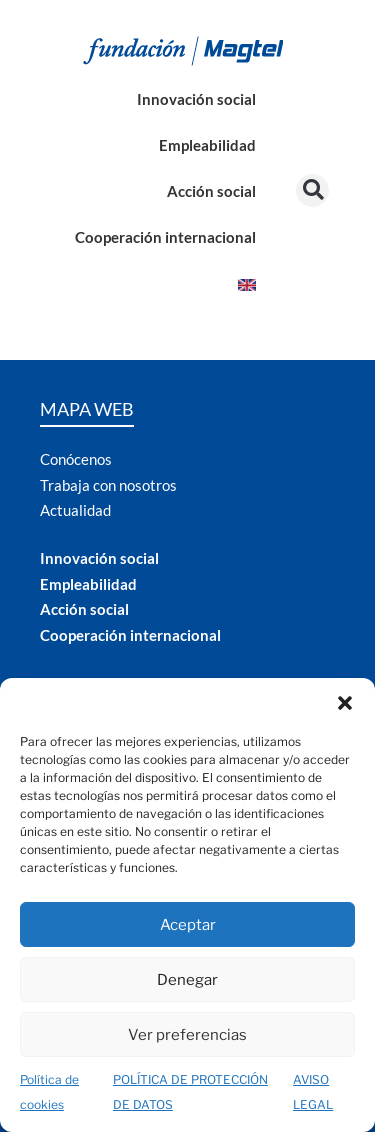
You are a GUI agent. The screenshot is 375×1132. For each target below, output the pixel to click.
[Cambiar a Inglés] (247, 282)
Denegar (187, 980)
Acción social (211, 191)
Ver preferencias (187, 1035)
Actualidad (75, 510)
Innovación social (196, 99)
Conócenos (76, 459)
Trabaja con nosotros (108, 485)
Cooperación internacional (165, 237)
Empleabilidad (207, 145)
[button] (345, 703)
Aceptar (188, 925)
